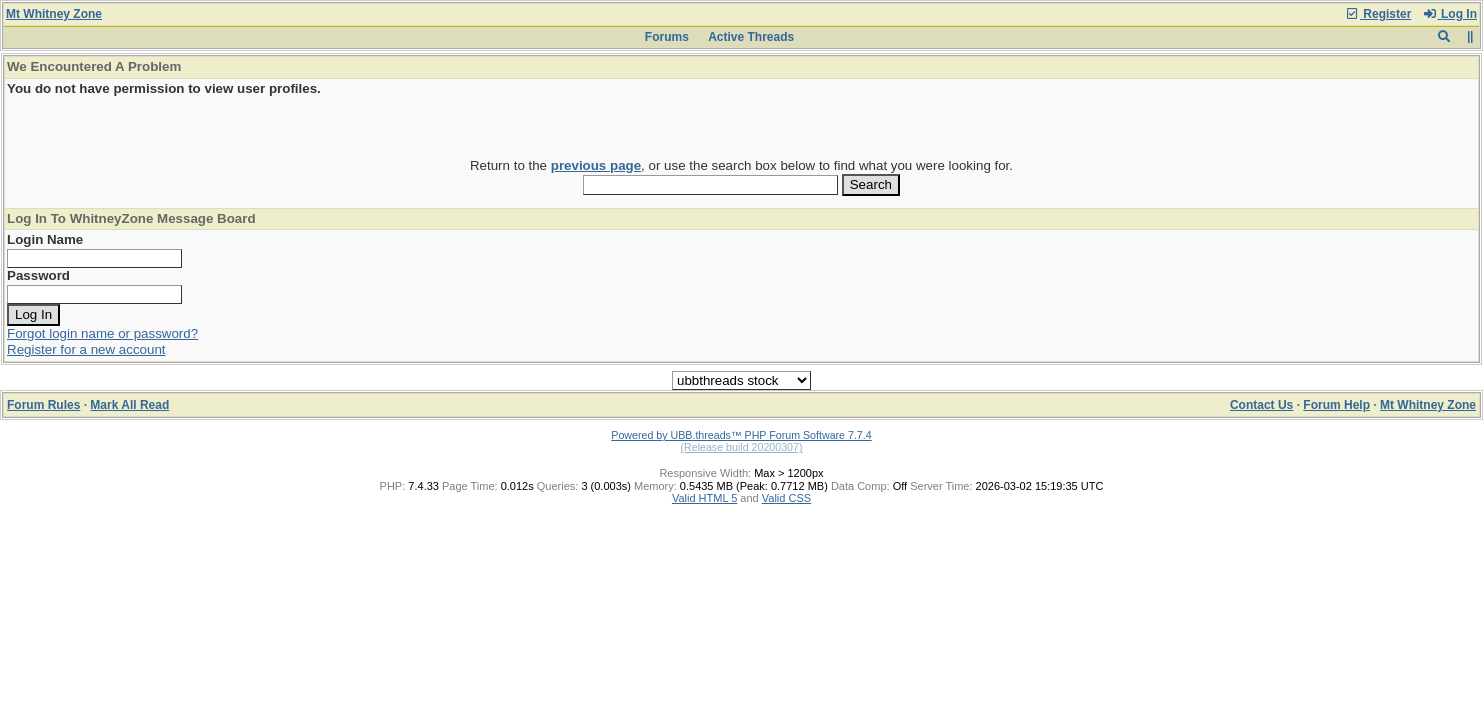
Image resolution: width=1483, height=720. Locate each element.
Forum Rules (43, 405)
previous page (596, 165)
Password (38, 275)
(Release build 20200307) (741, 447)
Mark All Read (129, 405)
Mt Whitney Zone (54, 14)
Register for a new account (86, 349)
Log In (1450, 14)
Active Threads (751, 37)
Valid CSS (786, 498)
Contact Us (1261, 405)
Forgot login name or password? (102, 333)
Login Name (45, 239)
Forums (667, 37)
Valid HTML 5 (704, 498)
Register (1378, 14)
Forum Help (1336, 405)
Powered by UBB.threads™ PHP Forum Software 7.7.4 (741, 435)
